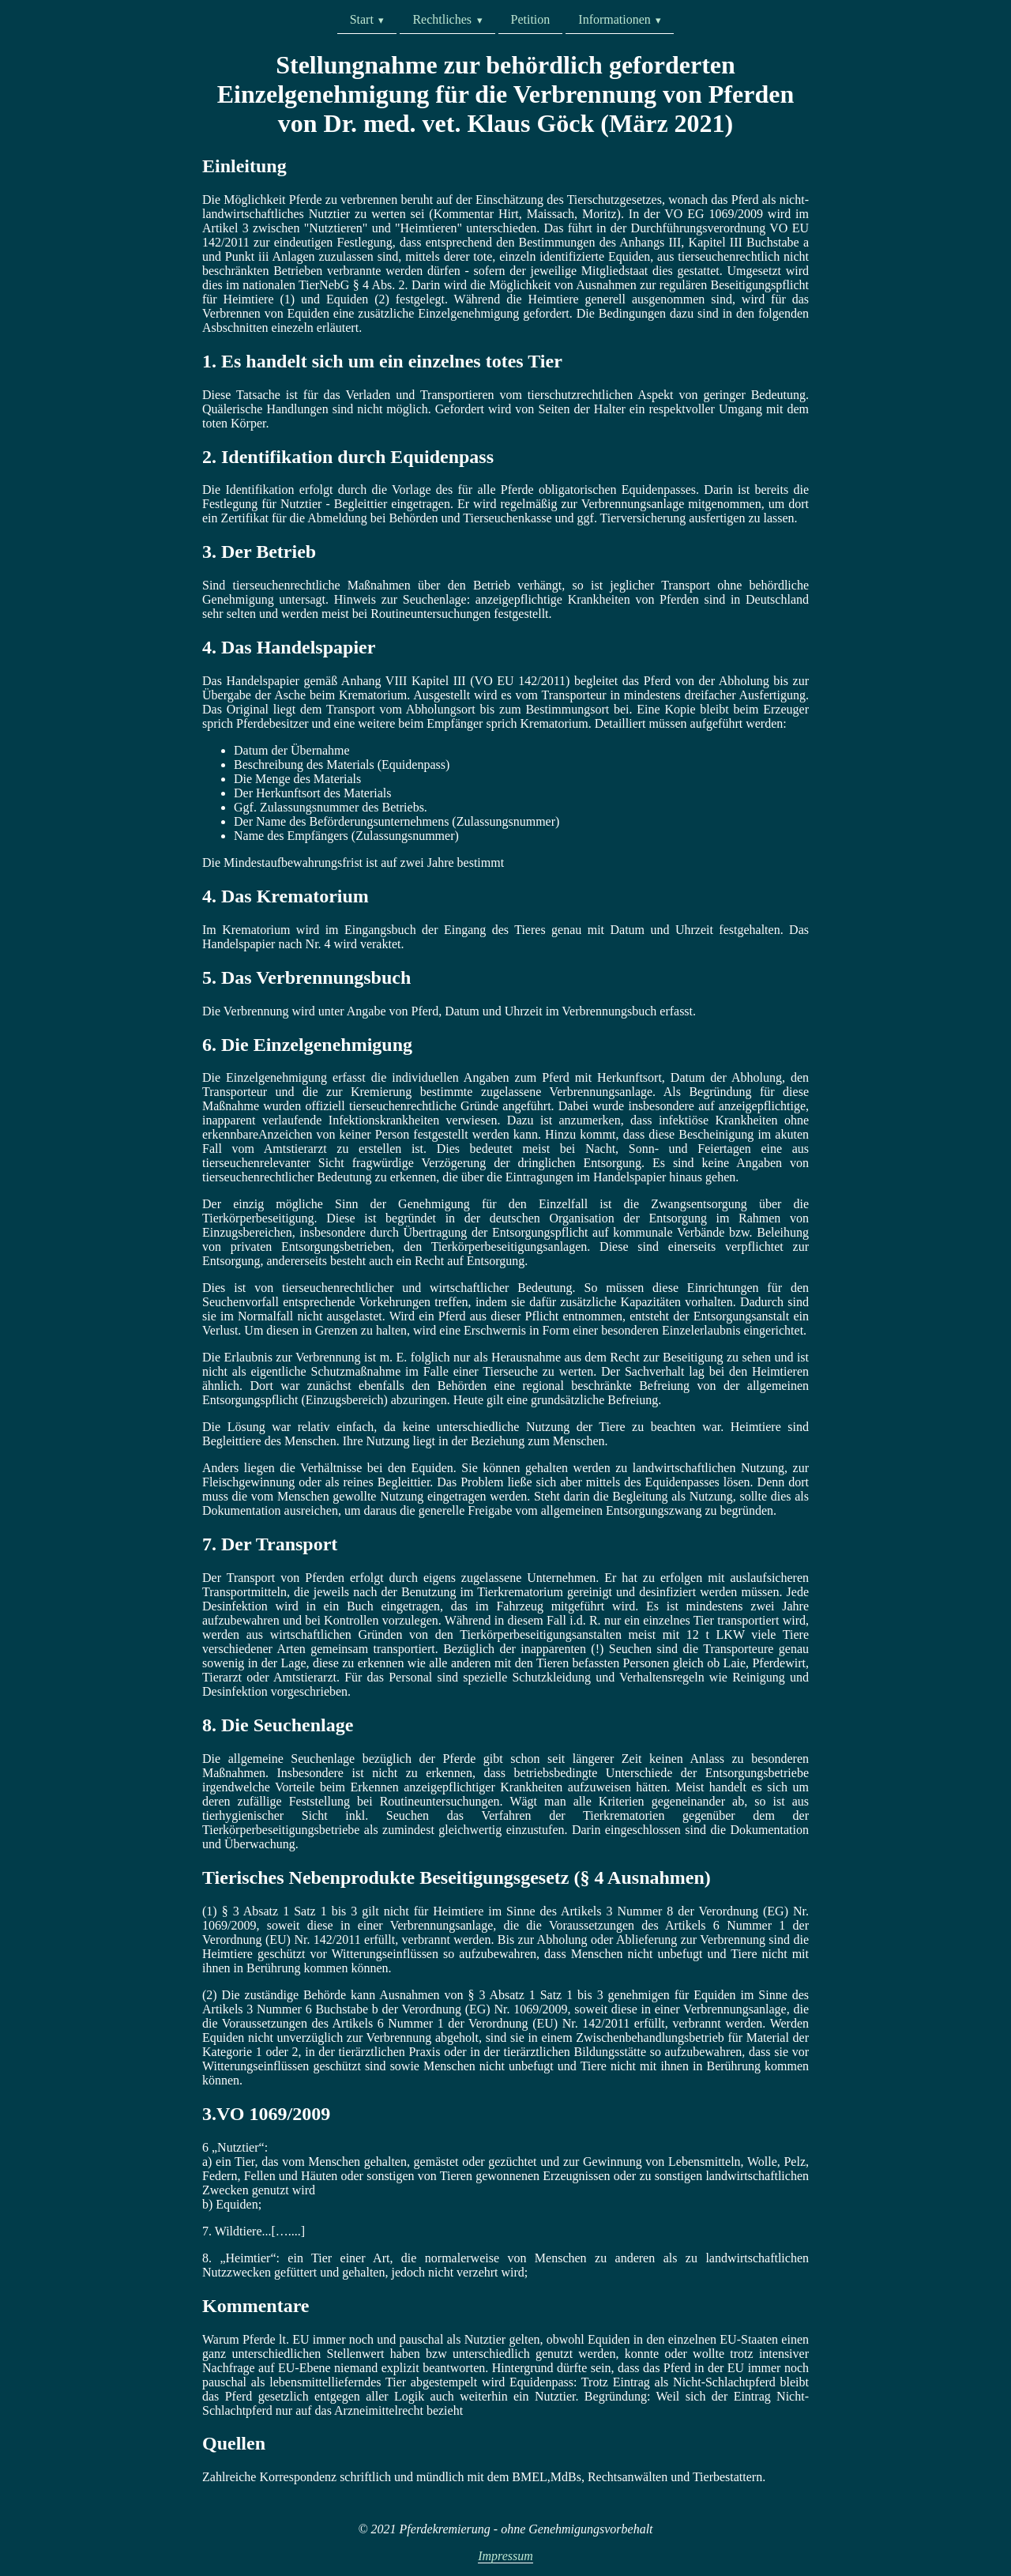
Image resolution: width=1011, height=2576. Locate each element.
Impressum (505, 2556)
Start (362, 19)
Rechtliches (442, 19)
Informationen (614, 19)
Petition (531, 19)
